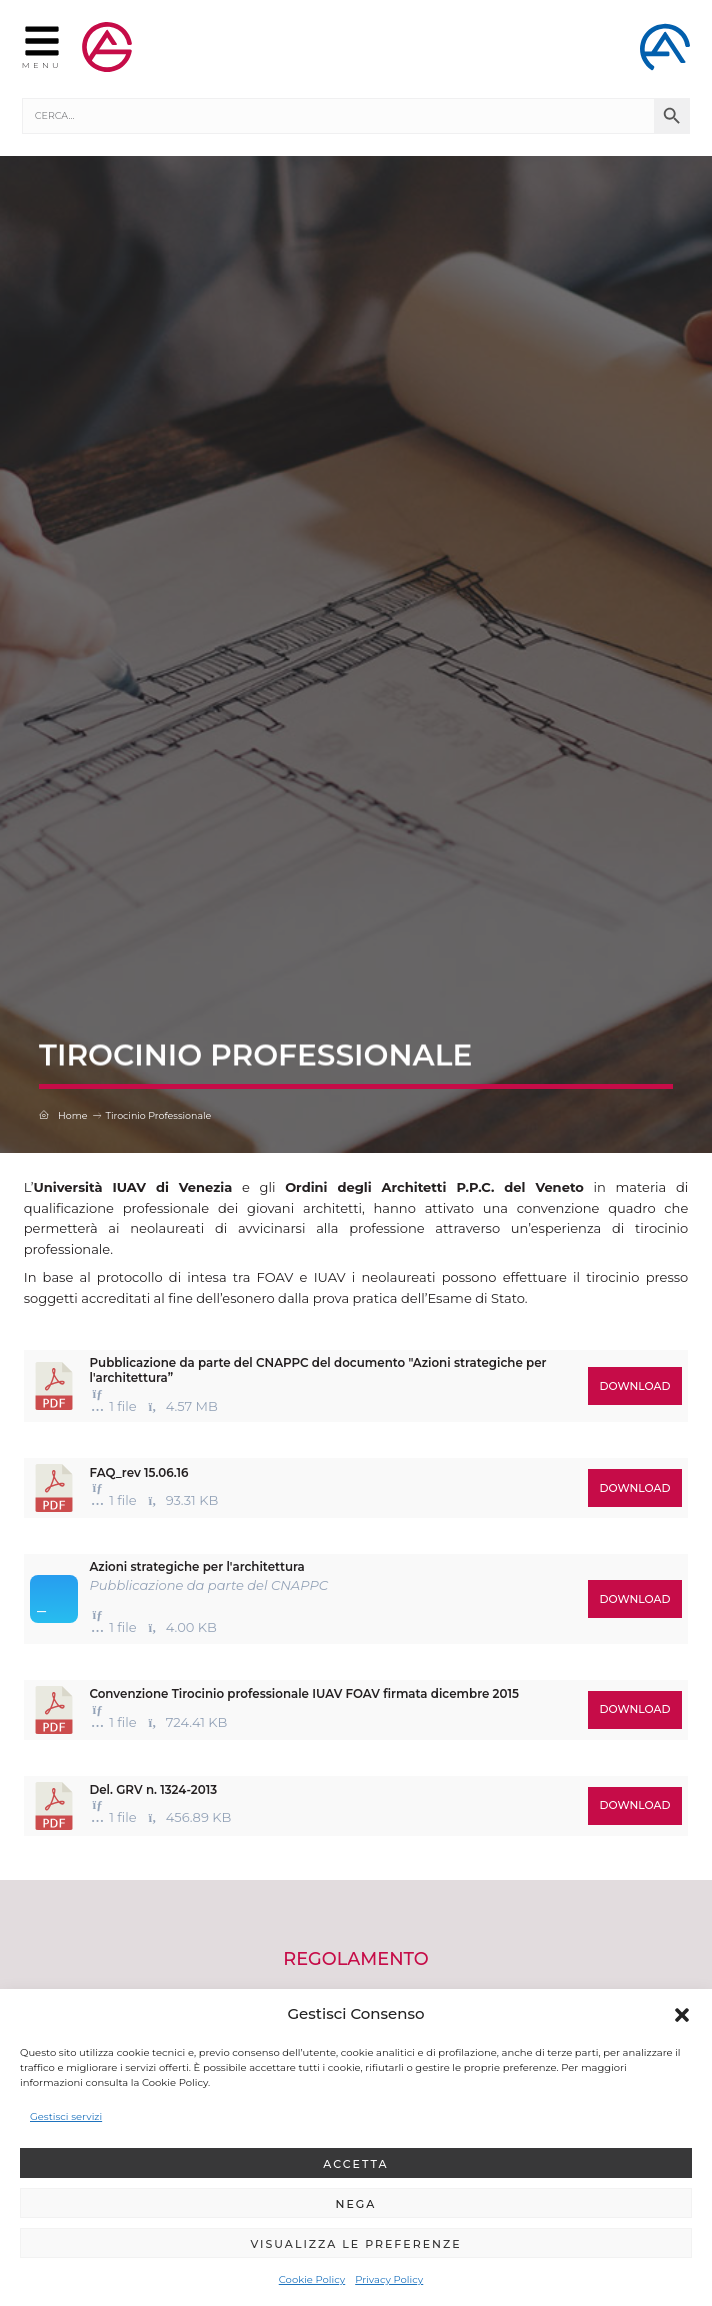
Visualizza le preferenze (355, 2244)
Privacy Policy (389, 2279)
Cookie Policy (312, 2279)
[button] (682, 2015)
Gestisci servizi (66, 2116)
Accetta (355, 2164)
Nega (356, 2204)
